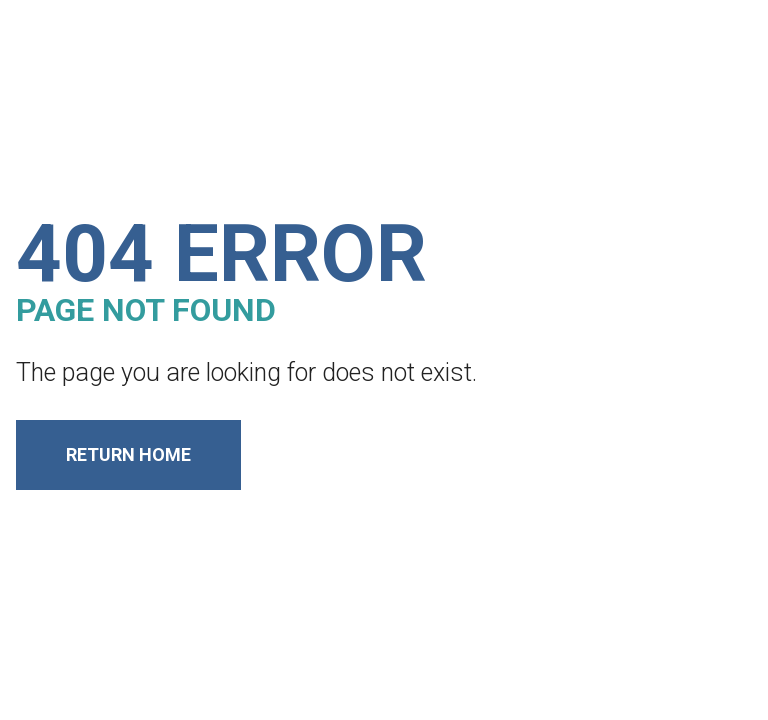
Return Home (128, 454)
